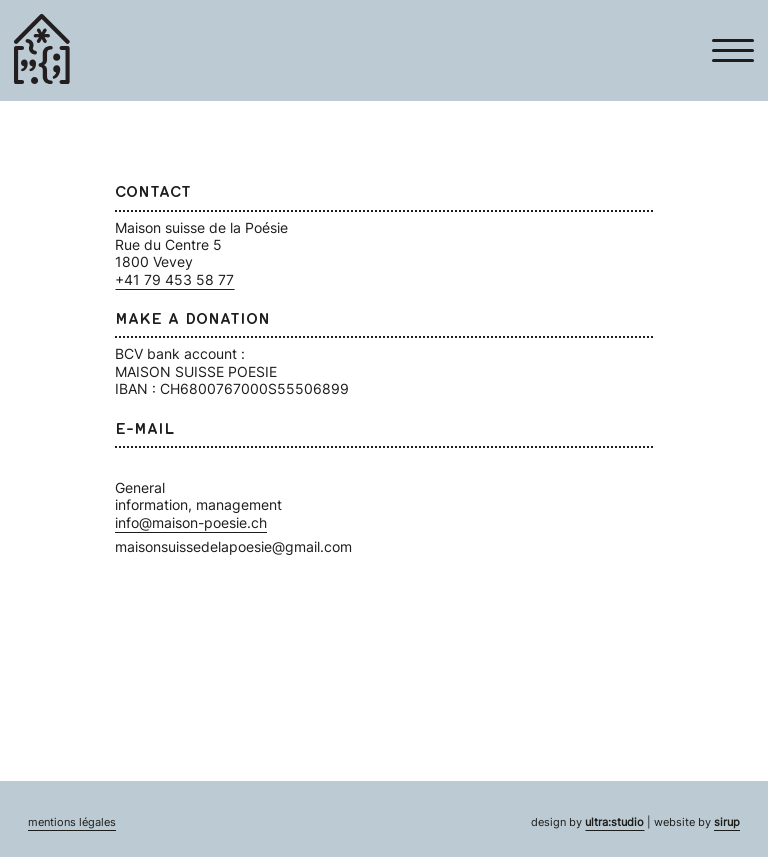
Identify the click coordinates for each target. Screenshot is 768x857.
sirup (727, 822)
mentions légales (72, 822)
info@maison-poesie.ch (191, 522)
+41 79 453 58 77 (174, 279)
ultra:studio (614, 822)
